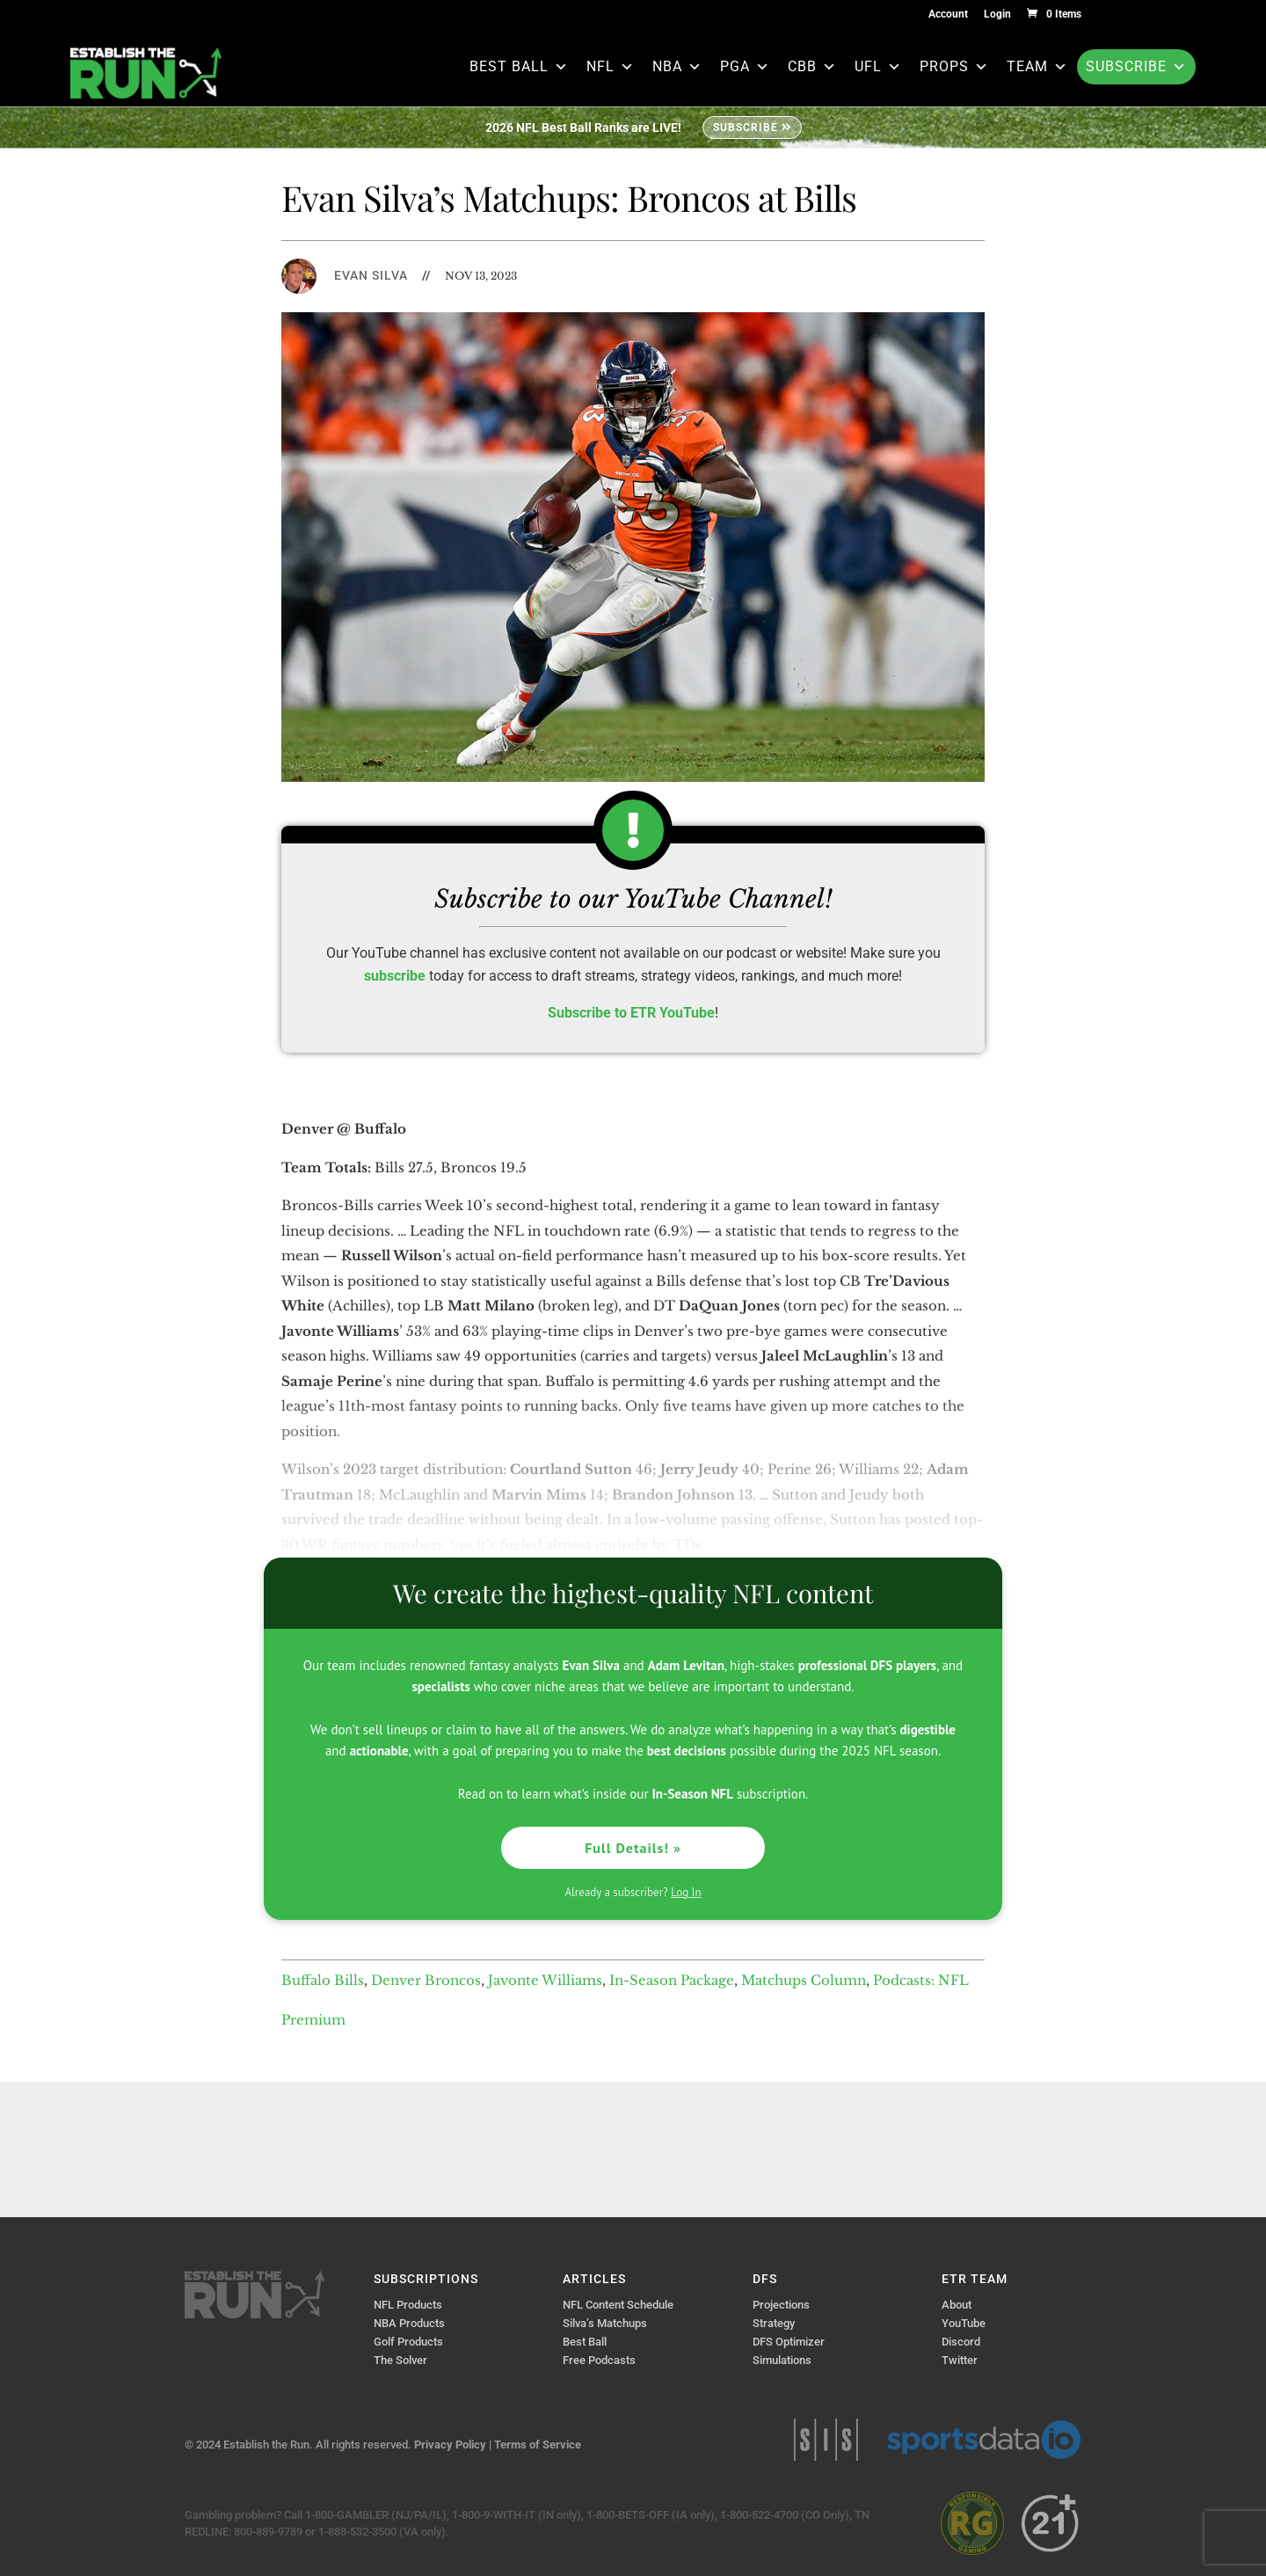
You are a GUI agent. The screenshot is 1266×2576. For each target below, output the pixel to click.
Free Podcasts (599, 2360)
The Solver (400, 2360)
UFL (878, 66)
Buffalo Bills (322, 1980)
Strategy (774, 2323)
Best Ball (519, 66)
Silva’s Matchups (605, 2323)
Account (948, 14)
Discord (961, 2341)
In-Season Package (671, 1980)
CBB (812, 66)
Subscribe (1136, 66)
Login (997, 14)
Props (954, 66)
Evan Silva (371, 275)
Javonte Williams (545, 1980)
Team (1037, 66)
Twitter (960, 2360)
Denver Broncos (426, 1980)
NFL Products (408, 2304)
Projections (781, 2304)
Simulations (782, 2360)
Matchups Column (803, 1980)
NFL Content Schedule (618, 2304)
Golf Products (408, 2341)
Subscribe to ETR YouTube (631, 1012)
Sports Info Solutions (826, 2440)
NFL (610, 66)
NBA (677, 66)
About (956, 2304)
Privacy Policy (450, 2444)
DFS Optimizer (789, 2341)
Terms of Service (537, 2444)
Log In (686, 1892)
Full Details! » (633, 1848)
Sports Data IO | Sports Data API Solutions (983, 2439)
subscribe (395, 975)
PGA (745, 66)
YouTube (964, 2323)
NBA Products (409, 2323)
